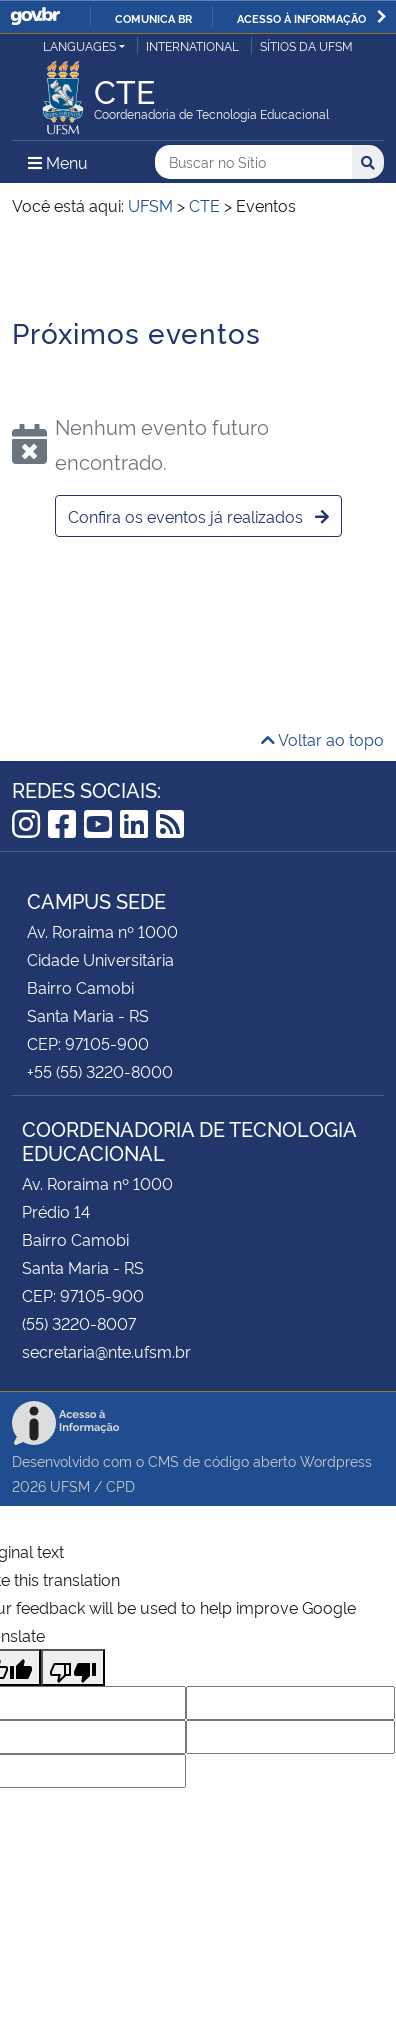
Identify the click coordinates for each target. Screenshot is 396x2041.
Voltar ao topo (322, 739)
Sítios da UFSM (306, 45)
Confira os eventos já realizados (198, 516)
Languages (79, 45)
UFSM (70, 1485)
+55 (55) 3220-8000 (100, 1071)
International (192, 45)
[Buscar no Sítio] (253, 162)
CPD (120, 1485)
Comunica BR (153, 18)
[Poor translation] (73, 1667)
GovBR (35, 16)
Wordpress (336, 1460)
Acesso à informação (301, 18)
